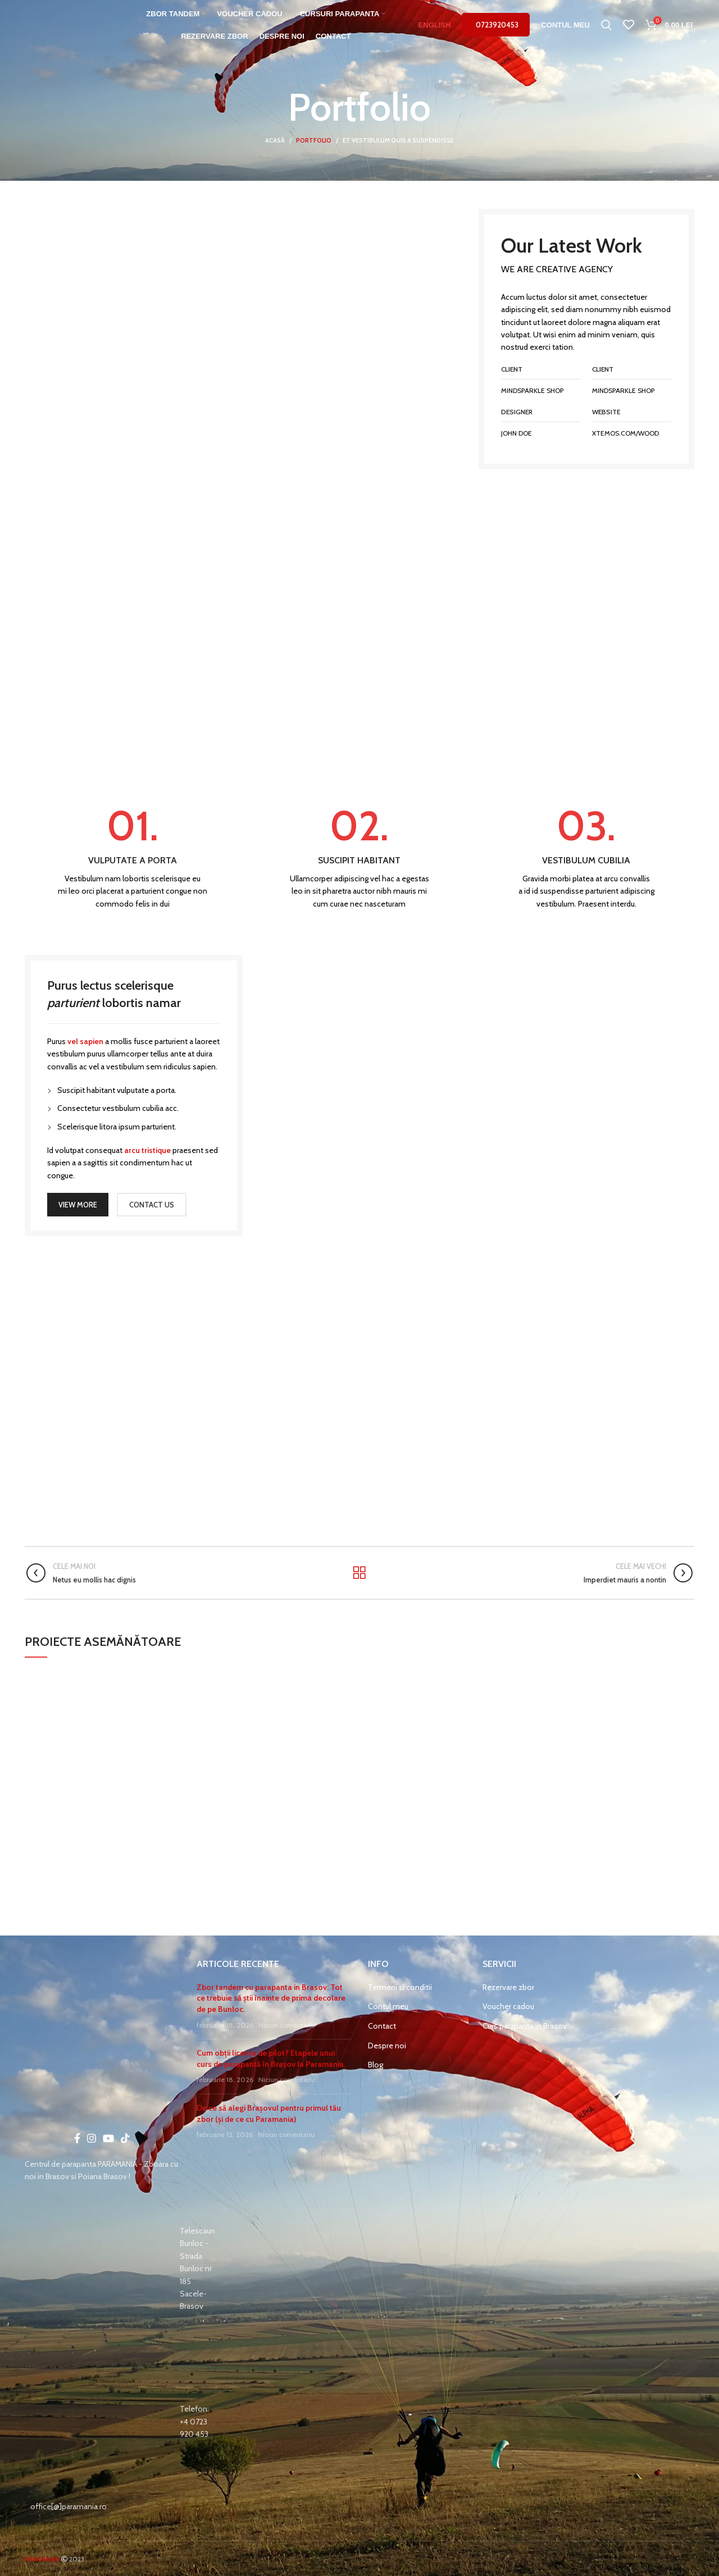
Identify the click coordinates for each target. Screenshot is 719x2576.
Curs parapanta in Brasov (525, 2026)
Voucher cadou (508, 2006)
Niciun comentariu (286, 2025)
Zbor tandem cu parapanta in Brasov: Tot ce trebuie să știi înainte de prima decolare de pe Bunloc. (271, 1998)
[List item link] (102, 2269)
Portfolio (313, 140)
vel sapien (85, 1041)
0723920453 (497, 25)
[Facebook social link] (77, 2138)
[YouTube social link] (108, 2138)
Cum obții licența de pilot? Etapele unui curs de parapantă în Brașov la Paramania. (271, 2058)
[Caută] (606, 25)
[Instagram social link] (91, 2138)
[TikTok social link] (125, 2138)
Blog (375, 2065)
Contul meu (388, 2006)
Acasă (275, 140)
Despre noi (387, 2045)
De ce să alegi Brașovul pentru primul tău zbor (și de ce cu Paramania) (269, 2113)
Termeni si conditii (400, 1987)
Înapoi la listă (359, 1572)
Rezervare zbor (508, 1987)
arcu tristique (147, 1150)
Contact (382, 2026)
